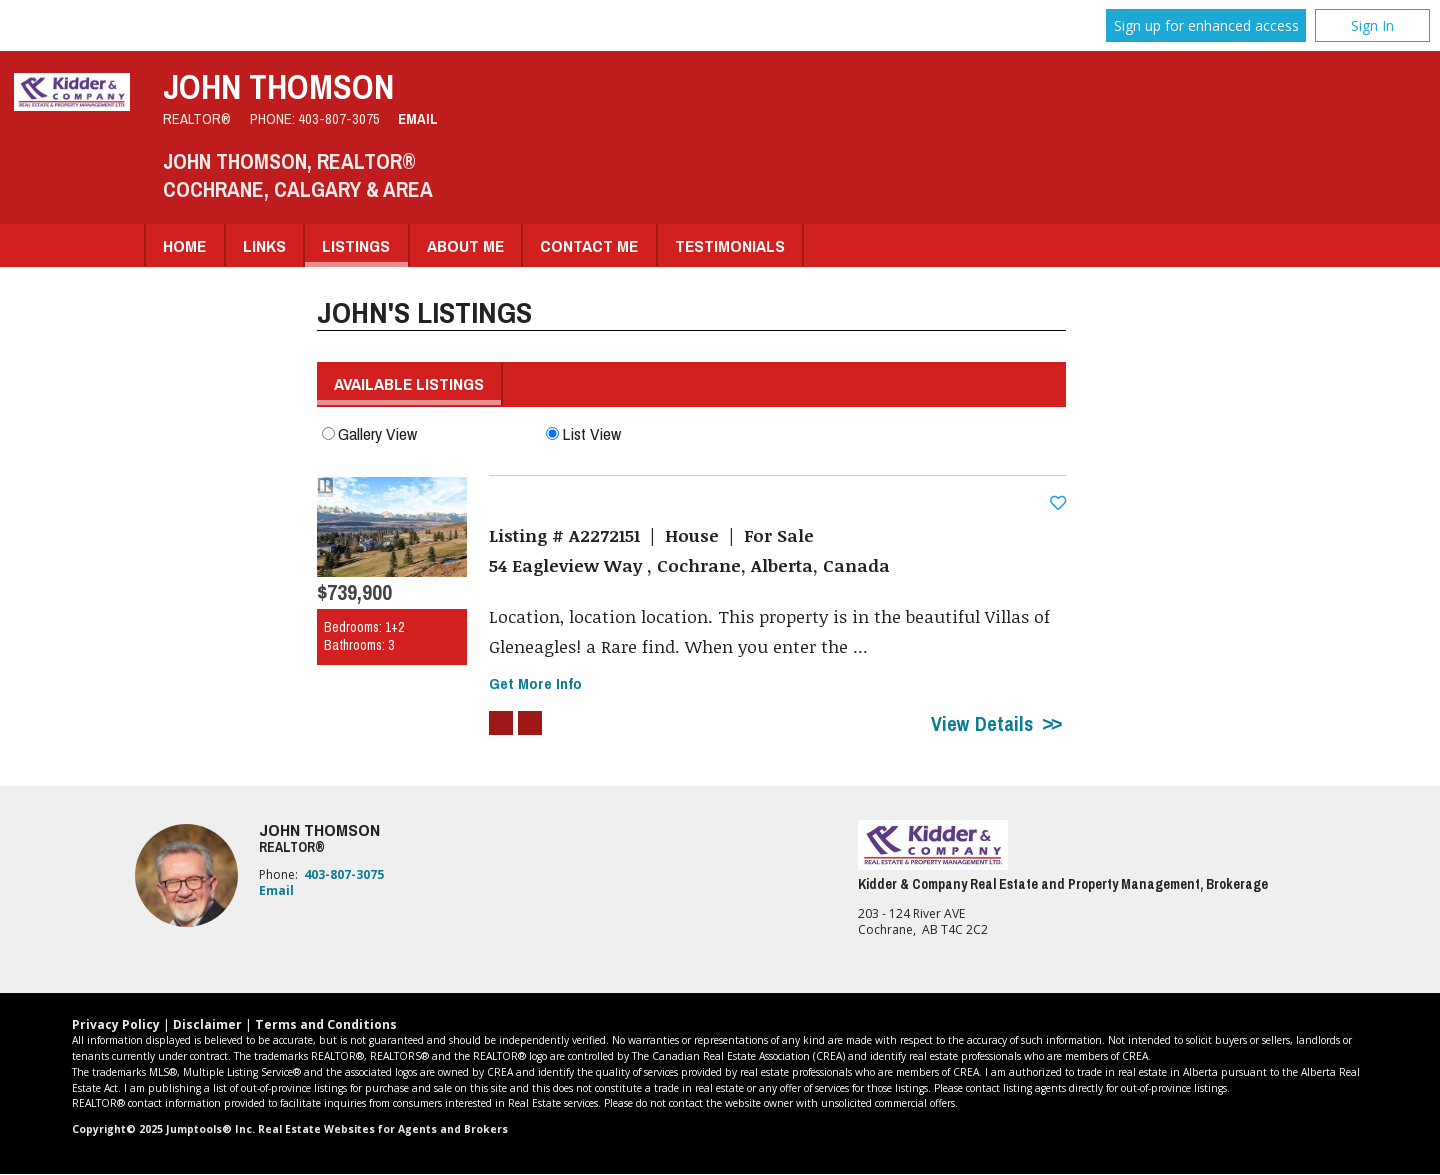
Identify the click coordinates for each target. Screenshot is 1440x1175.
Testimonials (730, 245)
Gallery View (369, 433)
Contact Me (589, 245)
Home (184, 245)
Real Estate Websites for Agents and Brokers (383, 1130)
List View (583, 433)
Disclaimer (207, 1025)
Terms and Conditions (326, 1025)
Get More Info (535, 684)
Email (418, 119)
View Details (982, 725)
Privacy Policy (116, 1025)
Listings (356, 245)
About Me (465, 245)
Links (264, 245)
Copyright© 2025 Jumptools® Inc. (163, 1130)
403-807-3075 (339, 119)
